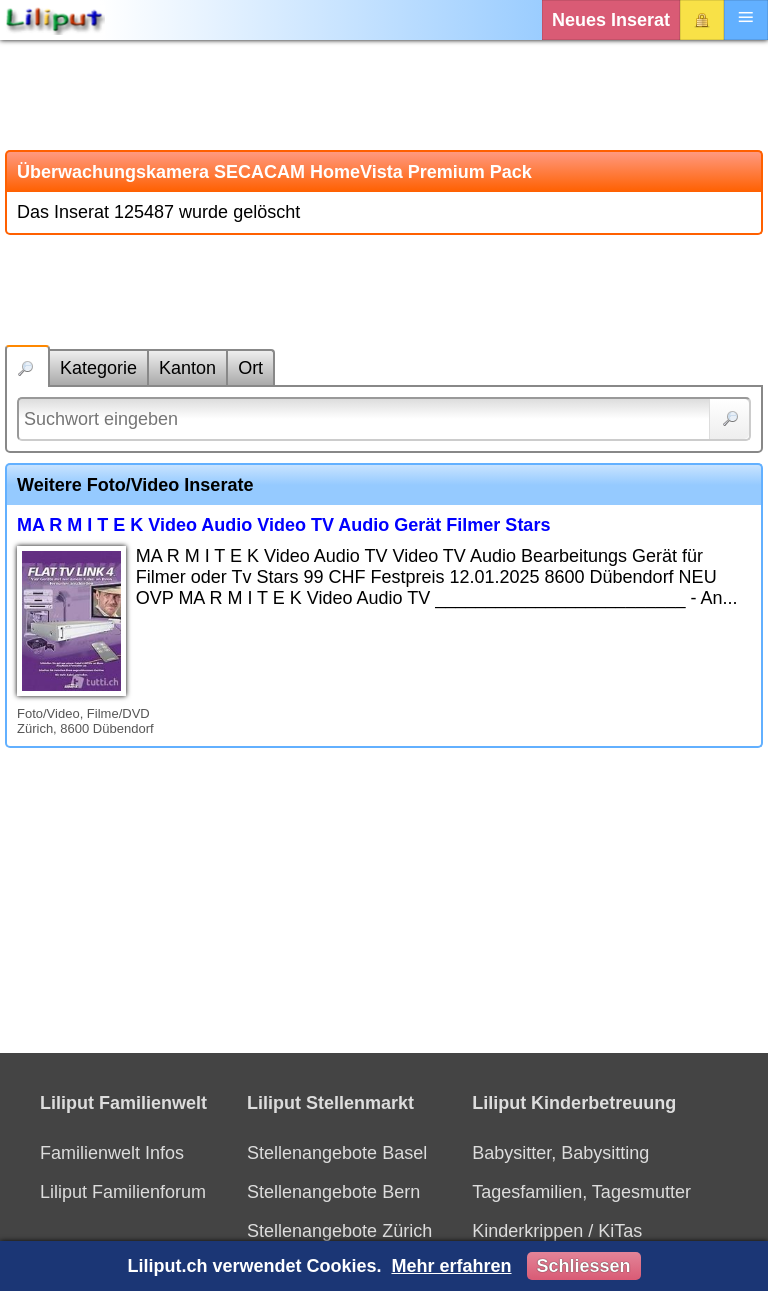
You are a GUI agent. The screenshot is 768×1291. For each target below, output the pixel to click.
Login (702, 20)
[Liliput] (55, 20)
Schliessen (584, 1266)
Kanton (187, 368)
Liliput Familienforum (123, 1192)
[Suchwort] (384, 419)
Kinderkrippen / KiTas (557, 1231)
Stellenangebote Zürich (339, 1231)
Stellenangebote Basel (337, 1153)
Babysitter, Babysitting (560, 1153)
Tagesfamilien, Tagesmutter (581, 1192)
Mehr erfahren (451, 1266)
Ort (250, 368)
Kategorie (98, 368)
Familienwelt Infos (112, 1153)
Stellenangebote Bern (333, 1192)
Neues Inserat (611, 20)
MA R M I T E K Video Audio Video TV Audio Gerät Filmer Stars (283, 525)
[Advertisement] (384, 95)
